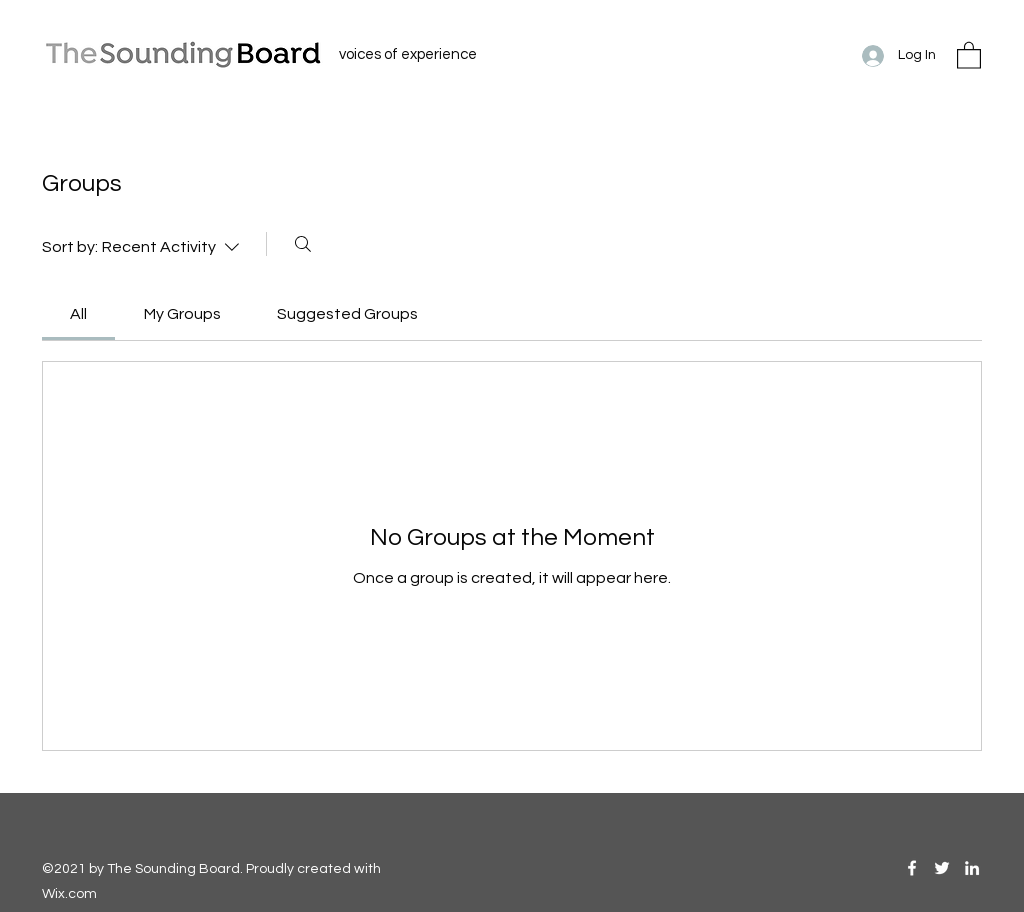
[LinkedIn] (972, 868)
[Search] (303, 244)
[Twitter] (942, 868)
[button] (969, 54)
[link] (78, 314)
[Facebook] (912, 868)
